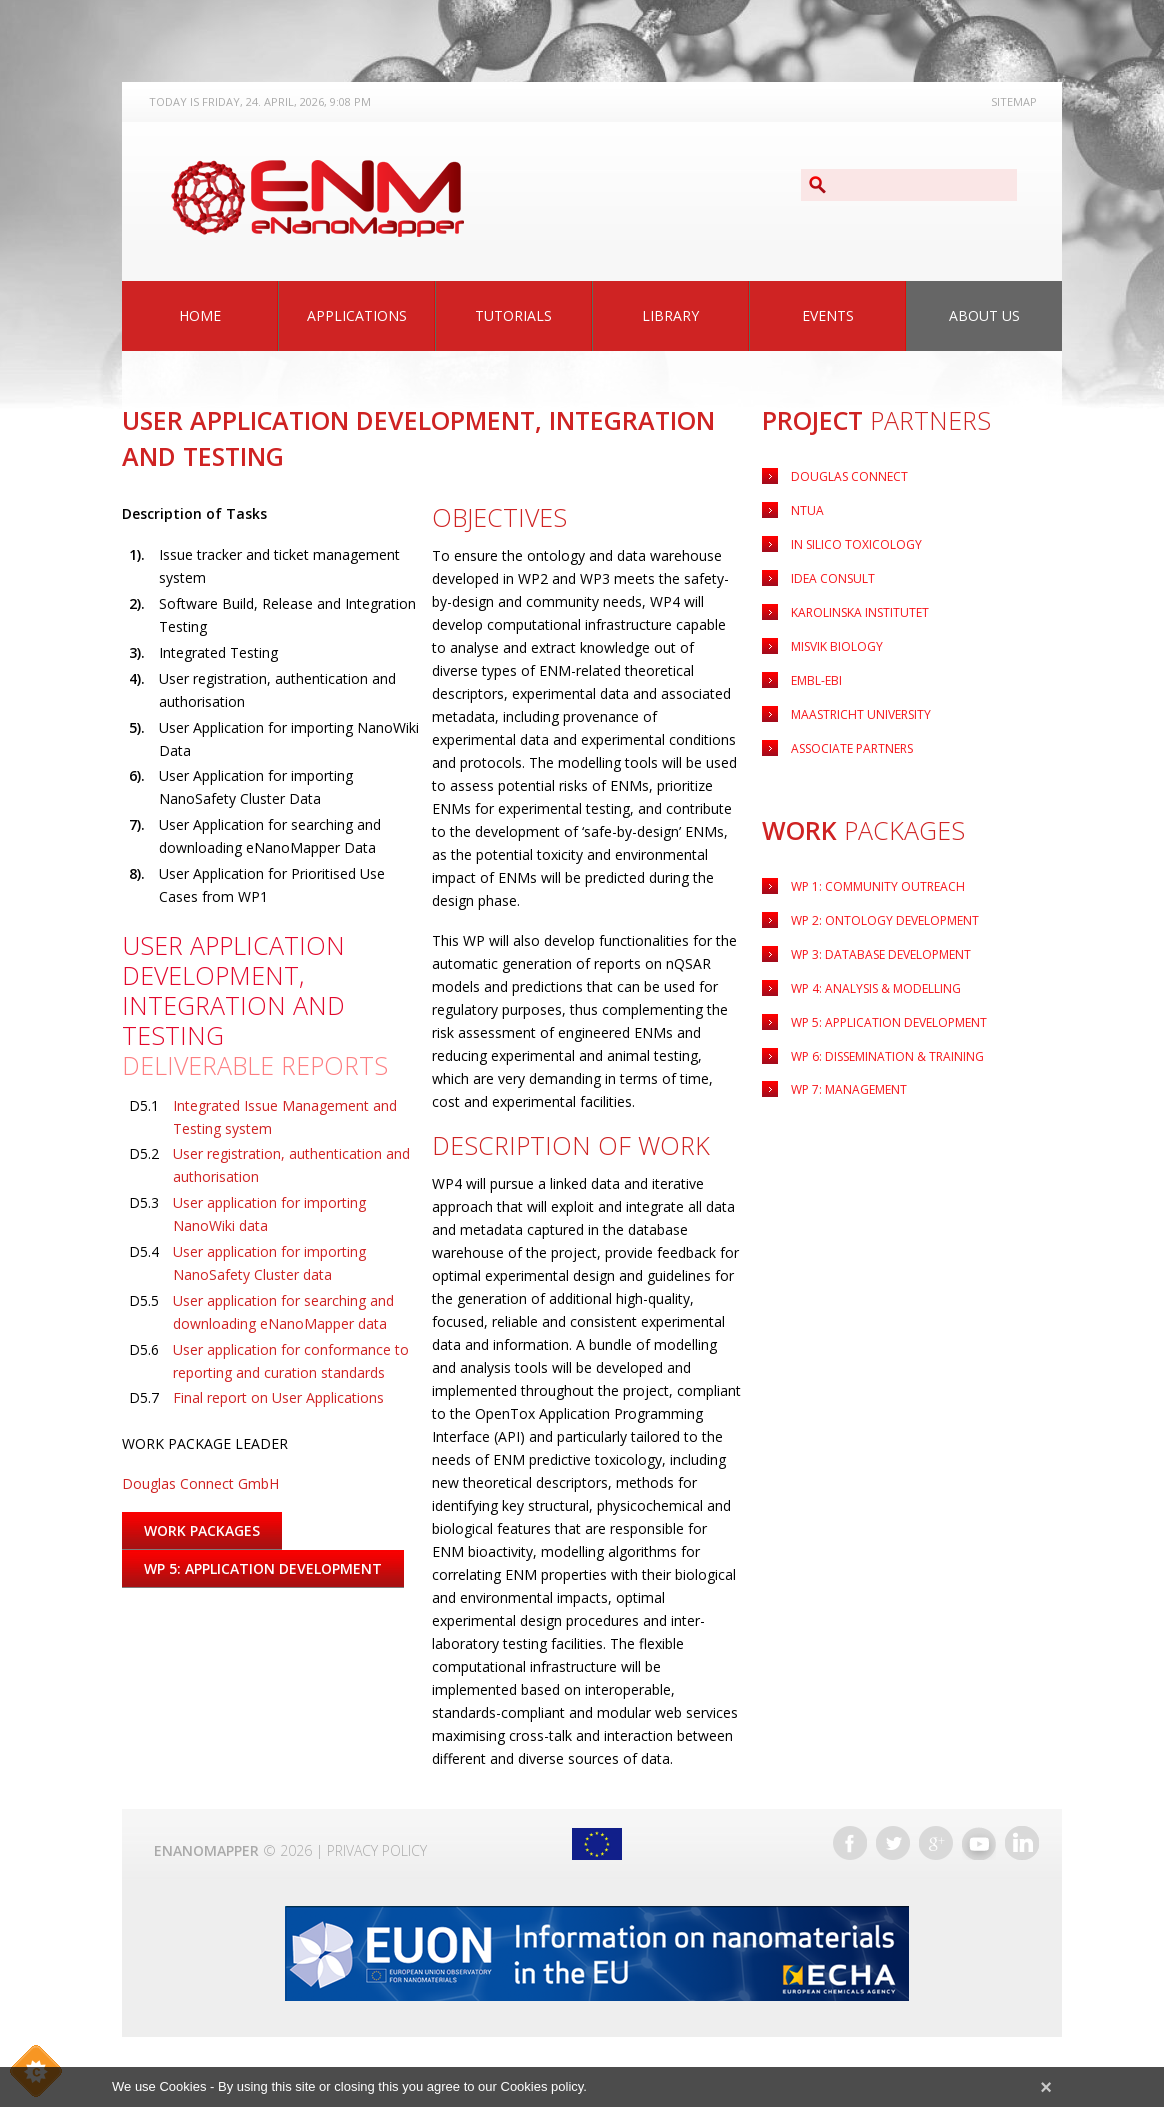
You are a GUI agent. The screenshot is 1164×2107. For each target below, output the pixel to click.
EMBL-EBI (816, 680)
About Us (984, 315)
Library (670, 315)
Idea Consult (833, 578)
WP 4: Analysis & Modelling (876, 988)
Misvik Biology (837, 646)
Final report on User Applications (278, 1397)
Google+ (936, 1843)
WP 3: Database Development (881, 954)
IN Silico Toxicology (856, 544)
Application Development (889, 1022)
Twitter (893, 1843)
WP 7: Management (849, 1089)
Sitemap (1014, 101)
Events (828, 315)
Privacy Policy (377, 1850)
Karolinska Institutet (860, 612)
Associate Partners (852, 748)
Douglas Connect (849, 476)
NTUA (807, 510)
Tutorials (513, 315)
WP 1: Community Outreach (878, 886)
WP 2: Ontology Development (885, 920)
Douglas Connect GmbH (200, 1483)
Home (200, 315)
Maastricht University (861, 714)
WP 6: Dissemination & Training (887, 1056)
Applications (357, 315)
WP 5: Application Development (263, 1568)
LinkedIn (1022, 1843)
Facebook (850, 1843)
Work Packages (202, 1530)
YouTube (979, 1843)
